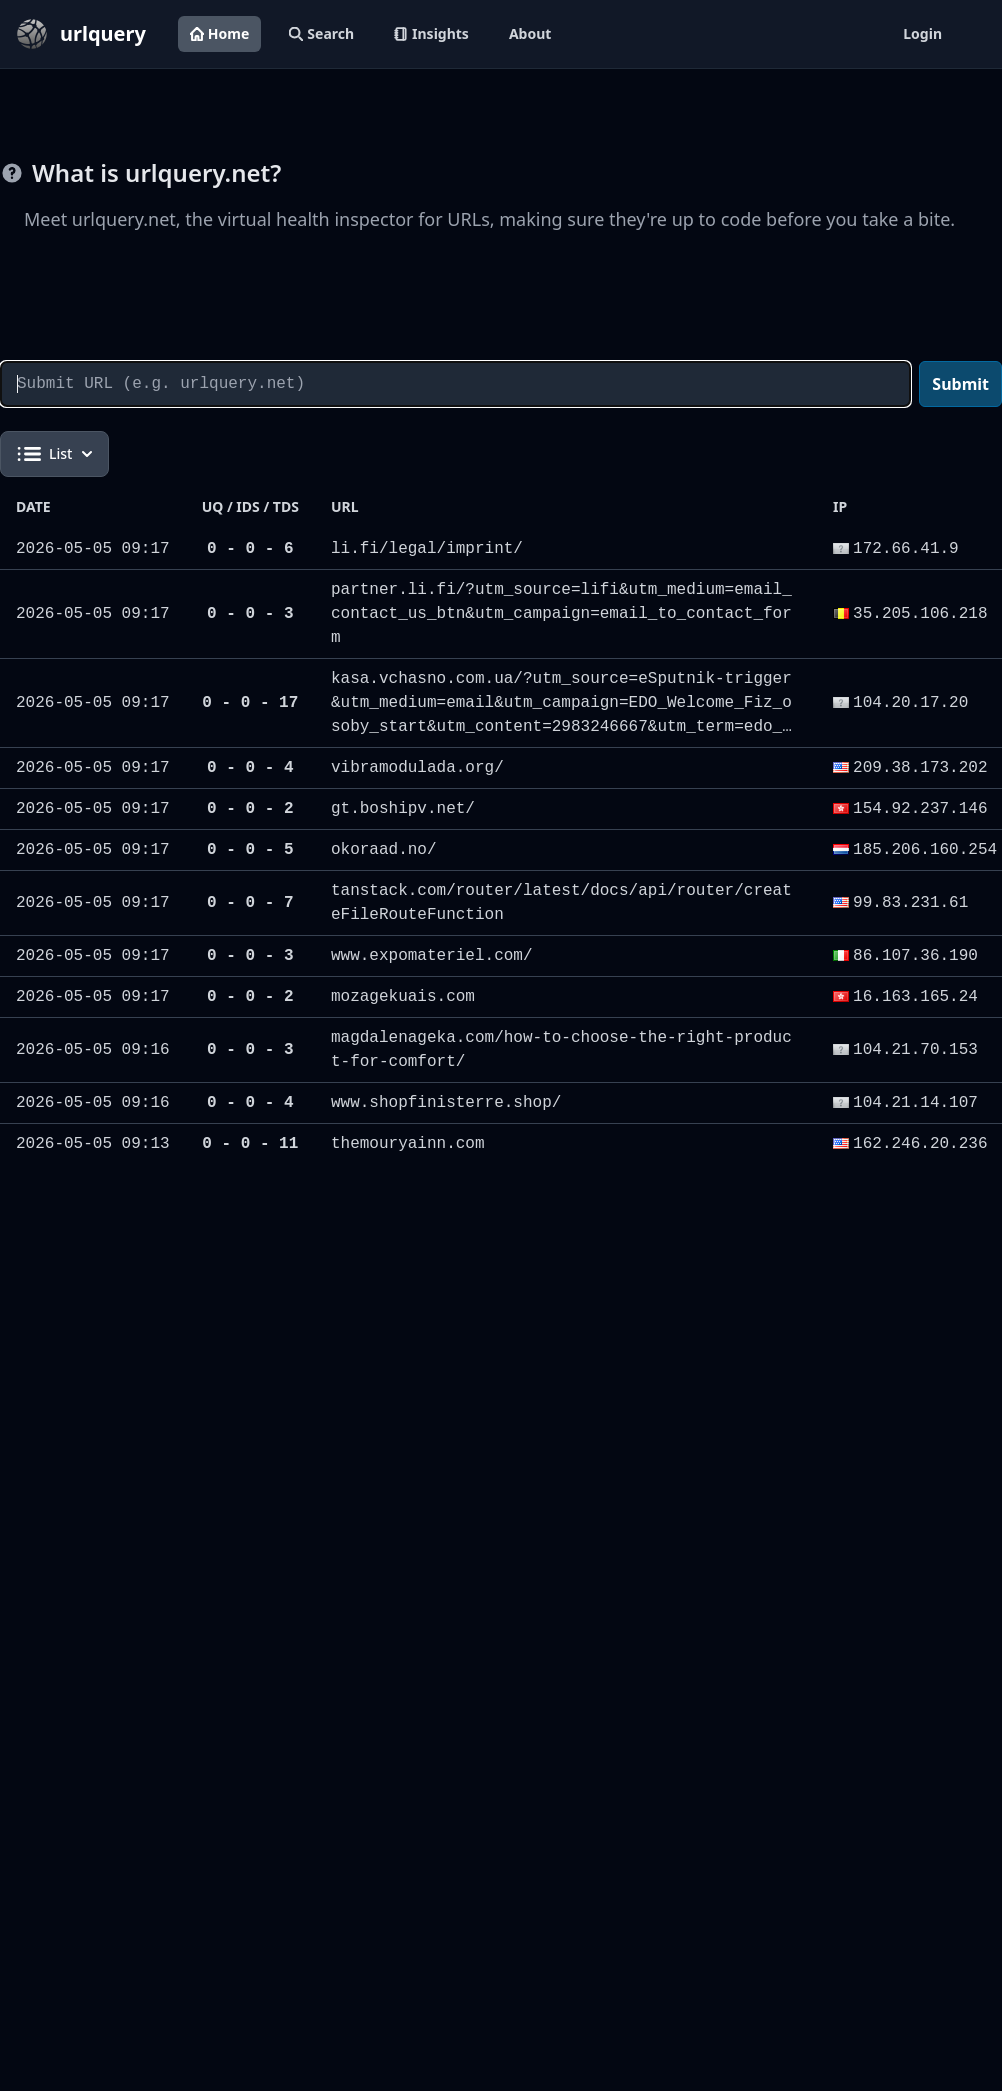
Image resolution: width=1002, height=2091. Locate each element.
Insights (431, 33)
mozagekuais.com (403, 997)
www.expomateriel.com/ (432, 956)
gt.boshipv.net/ (403, 809)
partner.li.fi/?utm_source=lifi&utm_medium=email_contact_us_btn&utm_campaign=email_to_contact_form (561, 614)
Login (922, 33)
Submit (960, 384)
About (530, 33)
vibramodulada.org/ (417, 768)
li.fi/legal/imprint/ (427, 549)
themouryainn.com (408, 1144)
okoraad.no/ (384, 850)
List (54, 454)
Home (219, 33)
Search (321, 33)
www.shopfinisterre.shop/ (446, 1103)
